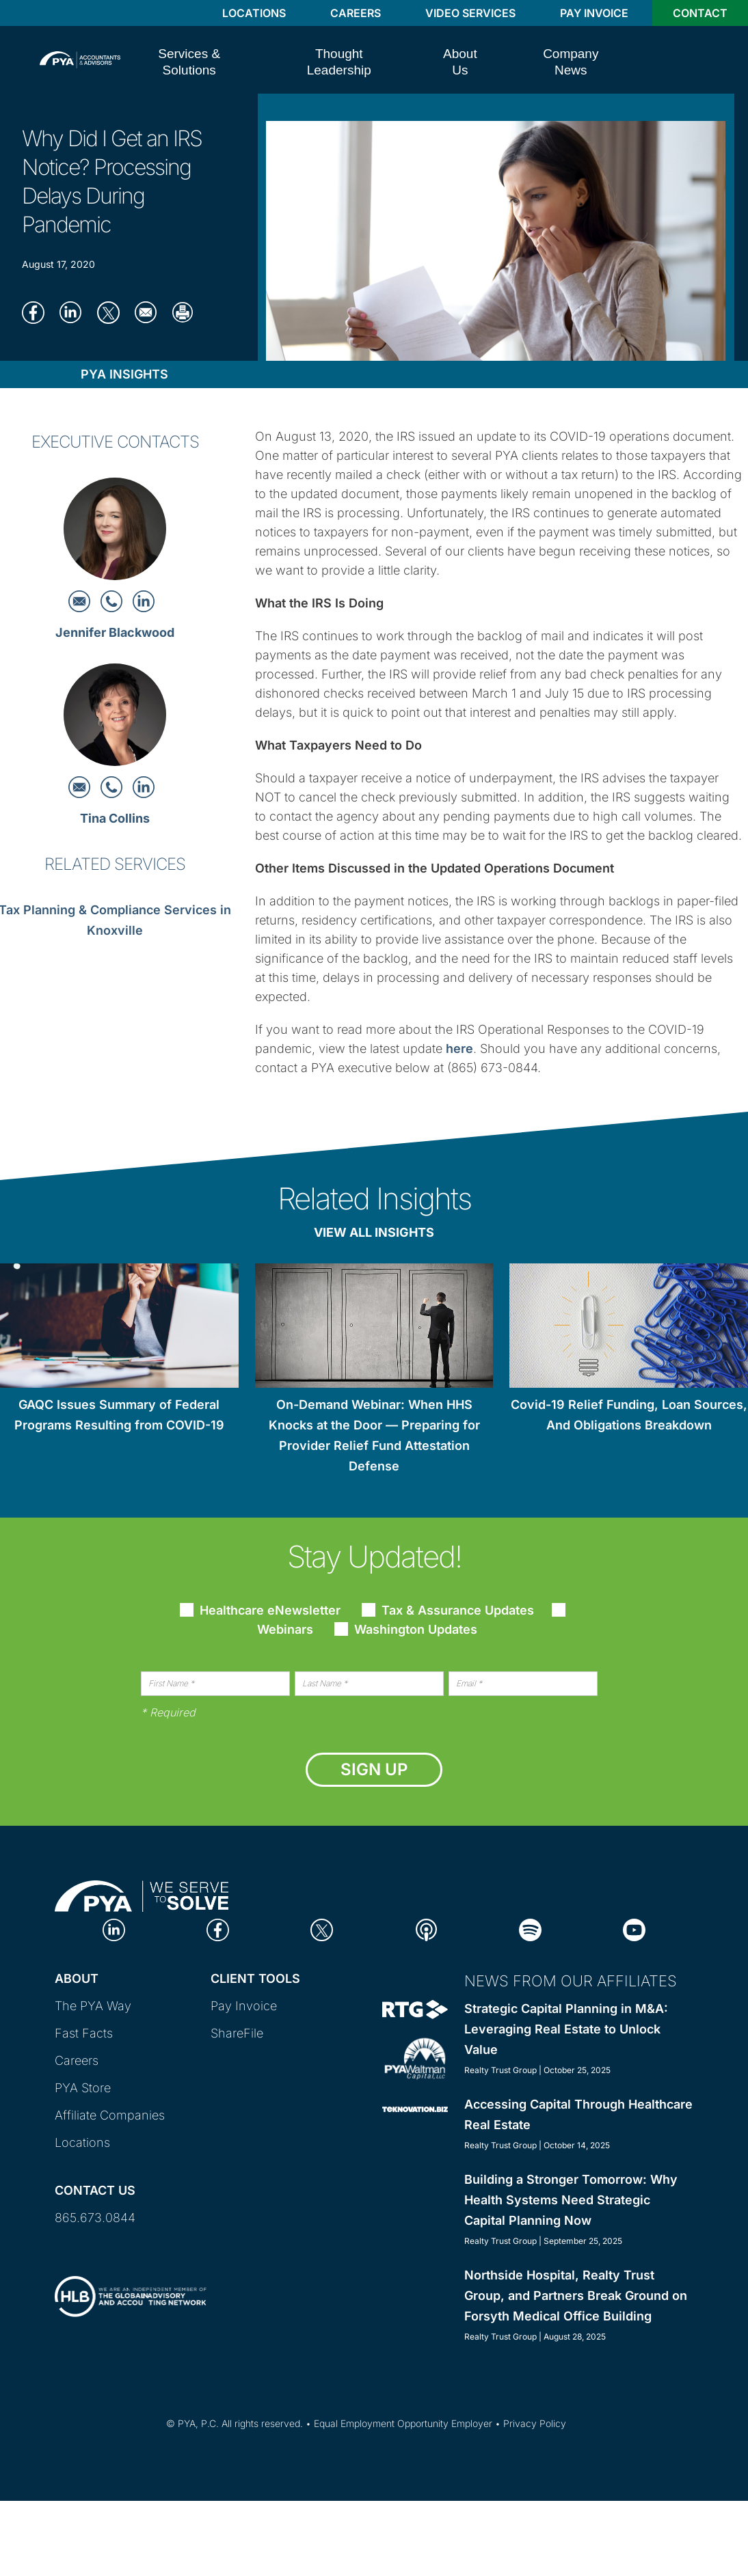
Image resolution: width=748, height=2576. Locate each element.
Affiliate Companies (110, 2115)
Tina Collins (115, 818)
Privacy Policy (534, 2423)
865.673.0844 (95, 2217)
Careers (355, 13)
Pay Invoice (594, 13)
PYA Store (83, 2088)
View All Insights (374, 1232)
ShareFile (237, 2033)
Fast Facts (84, 2033)
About (76, 1978)
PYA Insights (124, 374)
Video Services (470, 13)
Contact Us (95, 2190)
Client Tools (255, 1978)
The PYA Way (93, 2006)
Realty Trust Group (500, 2070)
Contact (700, 13)
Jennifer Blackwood (114, 632)
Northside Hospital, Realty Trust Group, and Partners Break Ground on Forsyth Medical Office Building (575, 2295)
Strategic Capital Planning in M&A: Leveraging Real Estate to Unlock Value (566, 2029)
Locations (254, 13)
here (459, 1048)
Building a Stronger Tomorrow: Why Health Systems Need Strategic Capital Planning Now (571, 2200)
